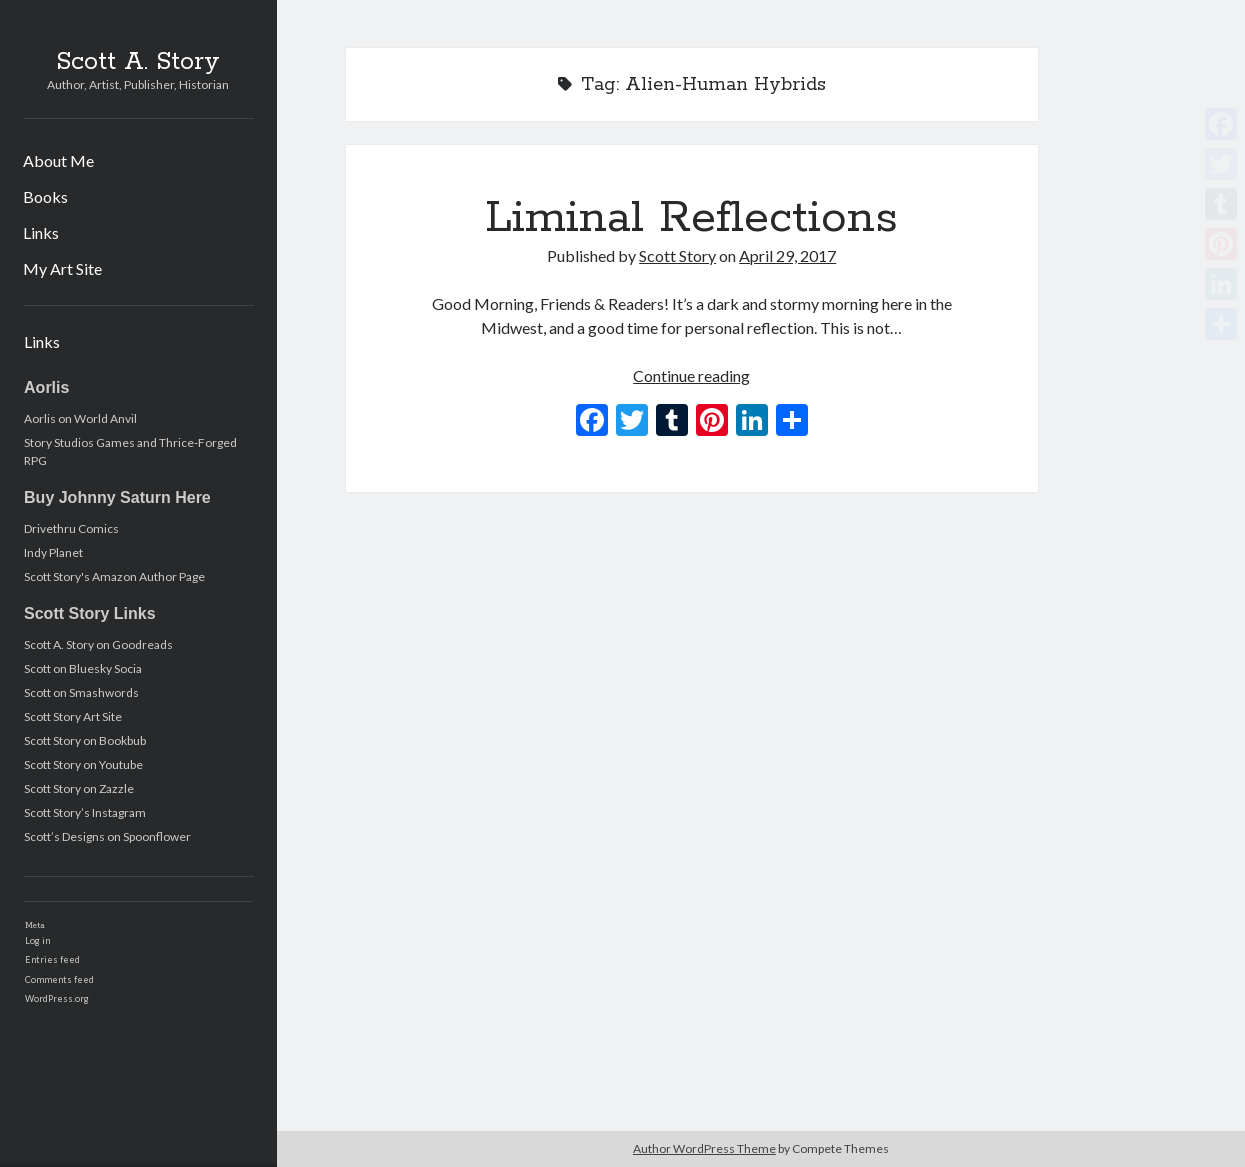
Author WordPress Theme (704, 1148)
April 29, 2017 (787, 255)
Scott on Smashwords (81, 692)
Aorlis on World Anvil (80, 418)
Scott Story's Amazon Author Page (114, 576)
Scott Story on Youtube (83, 764)
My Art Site (62, 268)
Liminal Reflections (691, 218)
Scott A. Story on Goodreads (98, 644)
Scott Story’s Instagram (85, 812)
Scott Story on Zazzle (79, 788)
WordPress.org (57, 998)
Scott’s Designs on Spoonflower (107, 836)
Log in (37, 940)
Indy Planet (53, 552)
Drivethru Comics (71, 528)
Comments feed (59, 979)
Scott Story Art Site (73, 716)
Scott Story (677, 255)
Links (41, 232)
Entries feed (52, 959)
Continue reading (691, 375)
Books (45, 196)
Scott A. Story (138, 62)
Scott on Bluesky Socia (83, 668)
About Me (58, 160)
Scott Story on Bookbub (85, 740)
